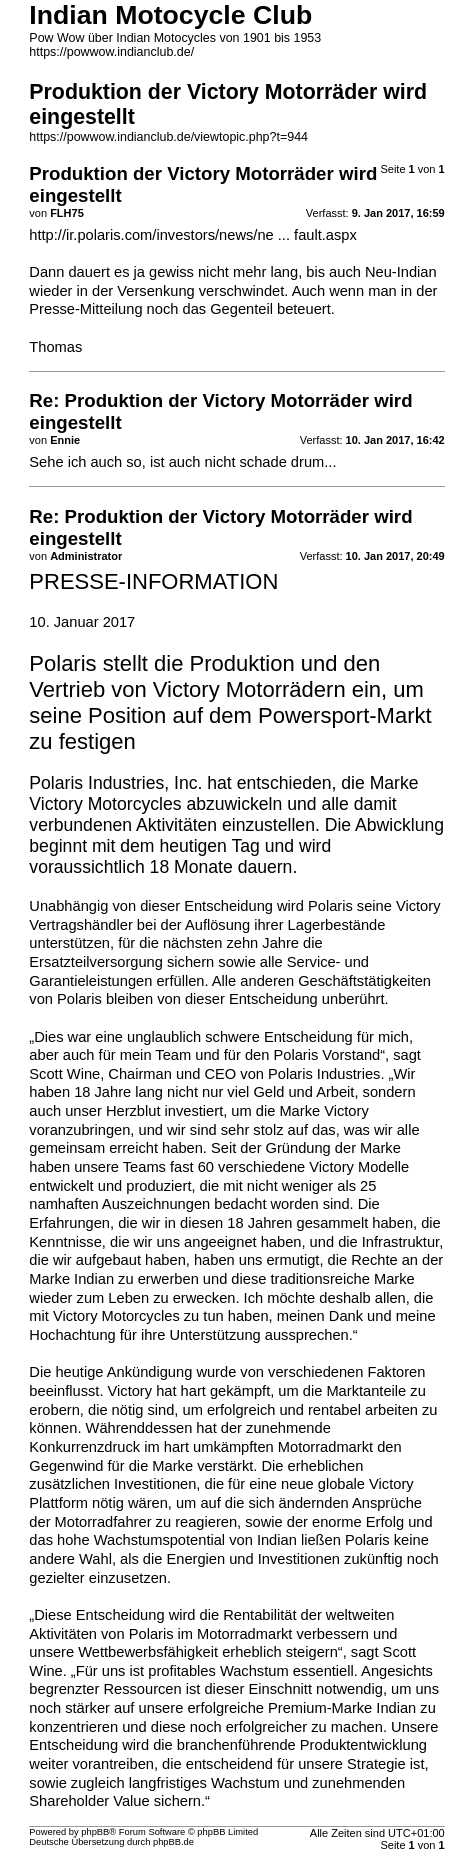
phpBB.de (173, 1842)
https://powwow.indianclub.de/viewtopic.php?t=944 (168, 137)
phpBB (95, 1832)
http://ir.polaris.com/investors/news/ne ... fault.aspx (192, 235)
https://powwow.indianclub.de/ (111, 52)
